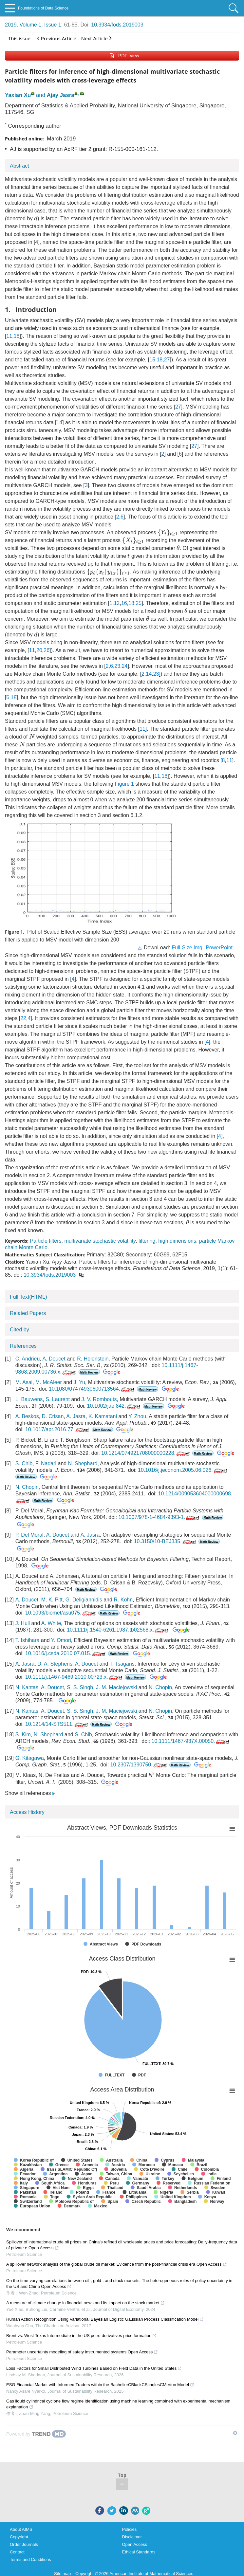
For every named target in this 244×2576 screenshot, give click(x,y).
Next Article (96, 38)
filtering (147, 1241)
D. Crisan (53, 1416)
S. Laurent (58, 1399)
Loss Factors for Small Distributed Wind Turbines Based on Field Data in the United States (94, 2368)
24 (125, 666)
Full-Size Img (187, 947)
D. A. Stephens (54, 1664)
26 (46, 650)
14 (59, 422)
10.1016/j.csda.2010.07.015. (66, 1653)
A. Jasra (75, 1416)
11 (9, 336)
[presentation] (35, 218)
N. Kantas (26, 1687)
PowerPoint (219, 947)
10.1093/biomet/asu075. (61, 1613)
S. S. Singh (80, 1687)
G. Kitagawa (29, 1758)
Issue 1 (52, 24)
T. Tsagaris (122, 1664)
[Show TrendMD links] (235, 2433)
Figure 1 (124, 784)
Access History (27, 1812)
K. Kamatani (102, 1416)
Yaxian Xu (18, 95)
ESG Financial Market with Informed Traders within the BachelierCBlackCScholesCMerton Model (100, 2384)
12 (117, 603)
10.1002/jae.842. (114, 1406)
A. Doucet (53, 1358)
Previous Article (56, 38)
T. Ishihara (27, 1640)
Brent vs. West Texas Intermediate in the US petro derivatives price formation (81, 2335)
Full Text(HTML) (28, 1297)
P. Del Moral (29, 1535)
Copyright (19, 2536)
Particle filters (45, 1241)
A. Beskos (27, 1416)
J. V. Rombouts (99, 1399)
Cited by (19, 1329)
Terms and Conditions (30, 2559)
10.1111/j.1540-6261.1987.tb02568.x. (118, 1630)
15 (152, 359)
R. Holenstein (92, 1358)
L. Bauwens (29, 1399)
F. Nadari (45, 1463)
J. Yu (79, 1382)
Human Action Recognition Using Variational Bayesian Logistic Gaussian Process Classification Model (105, 2319)
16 (124, 603)
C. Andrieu (27, 1358)
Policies (129, 2529)
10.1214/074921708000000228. (146, 1453)
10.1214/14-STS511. (57, 1724)
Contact (17, 2551)
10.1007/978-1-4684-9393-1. (160, 1517)
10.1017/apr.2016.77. (57, 1429)
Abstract (19, 166)
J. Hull (22, 1623)
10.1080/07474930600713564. (92, 1389)
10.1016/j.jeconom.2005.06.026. (183, 1470)
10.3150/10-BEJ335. (165, 1541)
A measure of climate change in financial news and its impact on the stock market (85, 2302)
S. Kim (23, 1734)
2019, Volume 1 (23, 24)
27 (167, 359)
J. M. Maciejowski (116, 1687)
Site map (62, 2573)
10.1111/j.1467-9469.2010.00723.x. (74, 1677)
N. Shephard (83, 1463)
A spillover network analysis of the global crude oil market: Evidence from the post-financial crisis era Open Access (116, 2264)
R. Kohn (123, 1599)
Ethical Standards (139, 2551)
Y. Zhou (137, 1416)
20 (39, 650)
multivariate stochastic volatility (100, 1241)
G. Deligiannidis (84, 1599)
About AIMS (21, 2529)
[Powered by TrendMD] (36, 2434)
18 (17, 336)
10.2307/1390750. (139, 1764)
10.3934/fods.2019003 (117, 24)
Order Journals (24, 2544)
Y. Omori (61, 1640)
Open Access (134, 2544)
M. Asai (23, 1382)
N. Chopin (27, 1487)
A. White (51, 1623)
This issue (19, 38)
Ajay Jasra (60, 95)
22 (23, 1018)
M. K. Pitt (52, 1599)
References (23, 1346)
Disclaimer (132, 2536)
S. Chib (23, 1463)
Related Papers (28, 1313)
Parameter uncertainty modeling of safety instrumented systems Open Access (82, 2351)
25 (138, 603)
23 (117, 666)
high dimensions (177, 1241)
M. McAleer (48, 1382)
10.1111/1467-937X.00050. (191, 1741)
